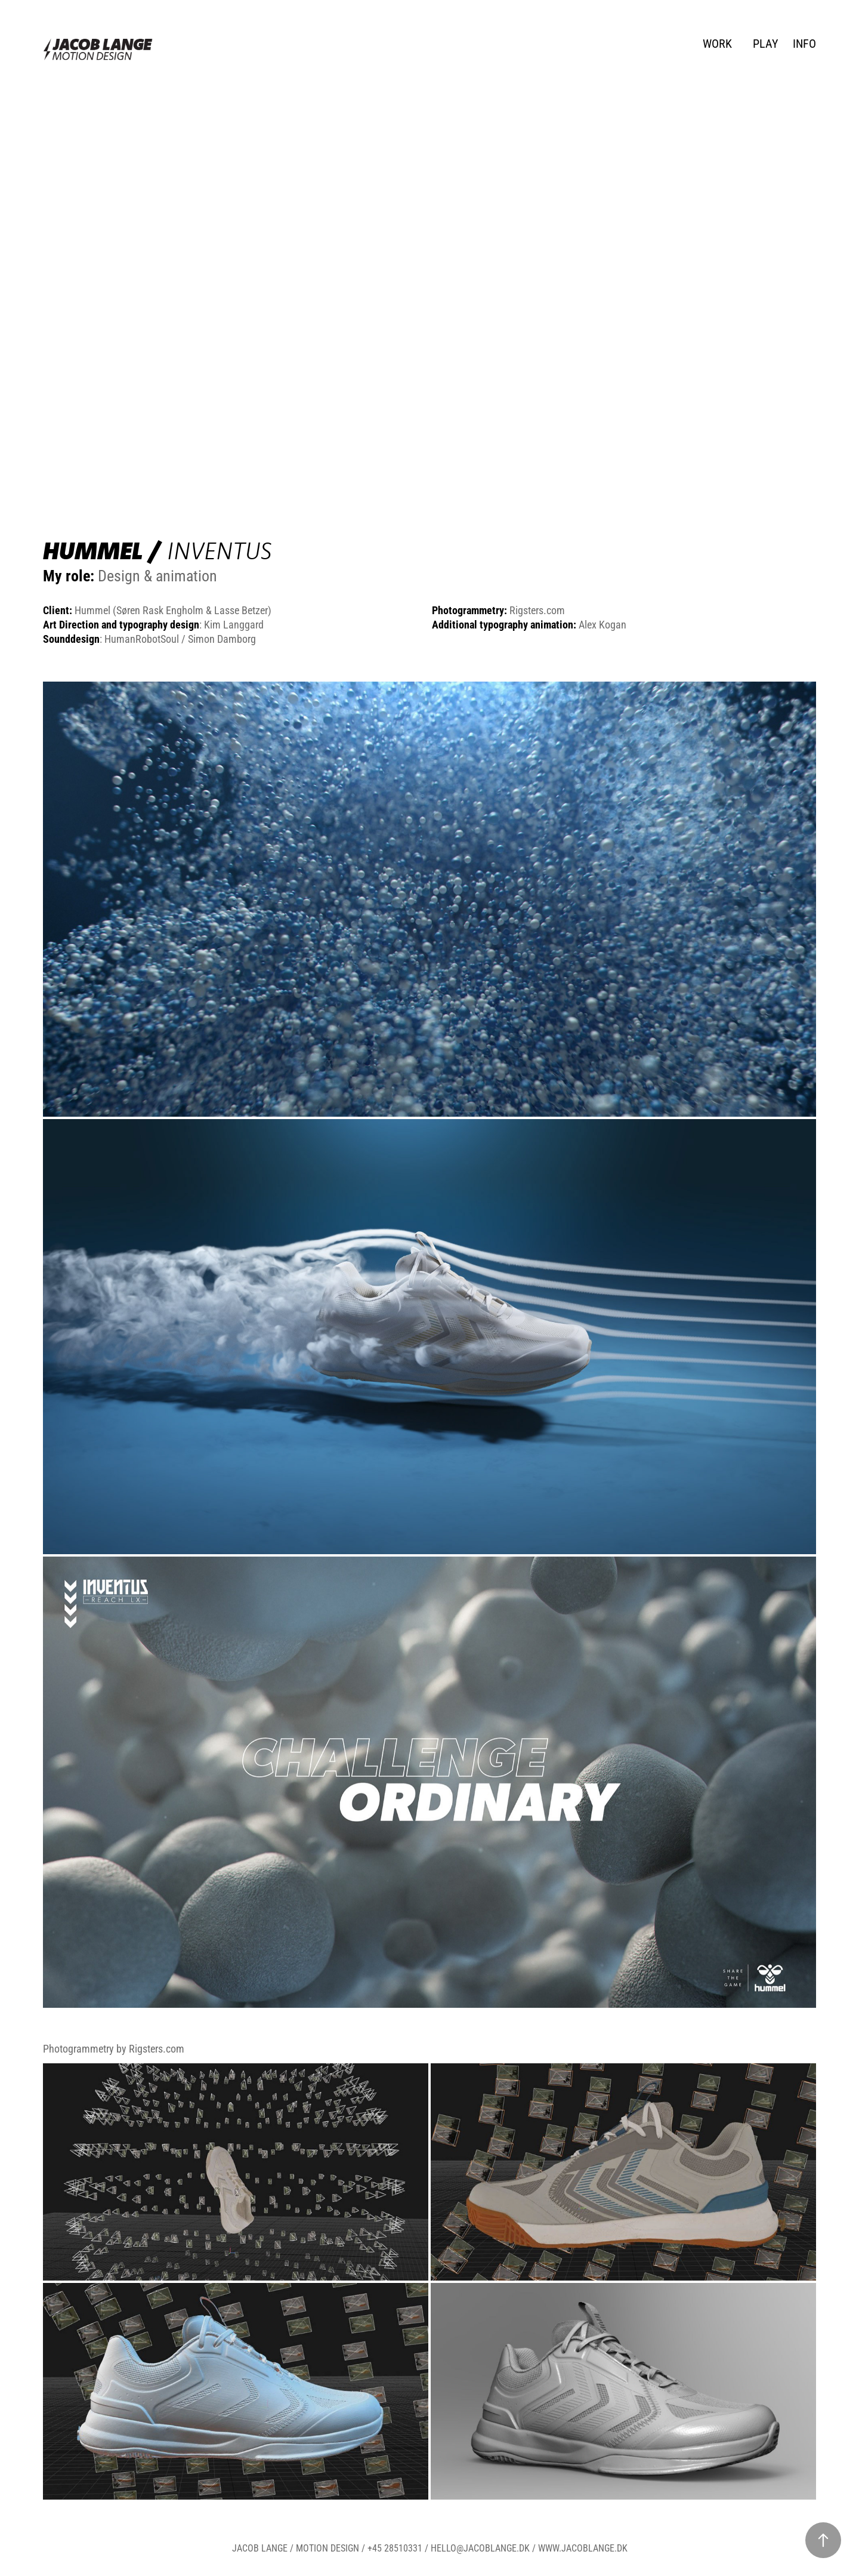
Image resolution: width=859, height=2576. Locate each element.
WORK (717, 43)
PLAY (765, 43)
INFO (804, 43)
